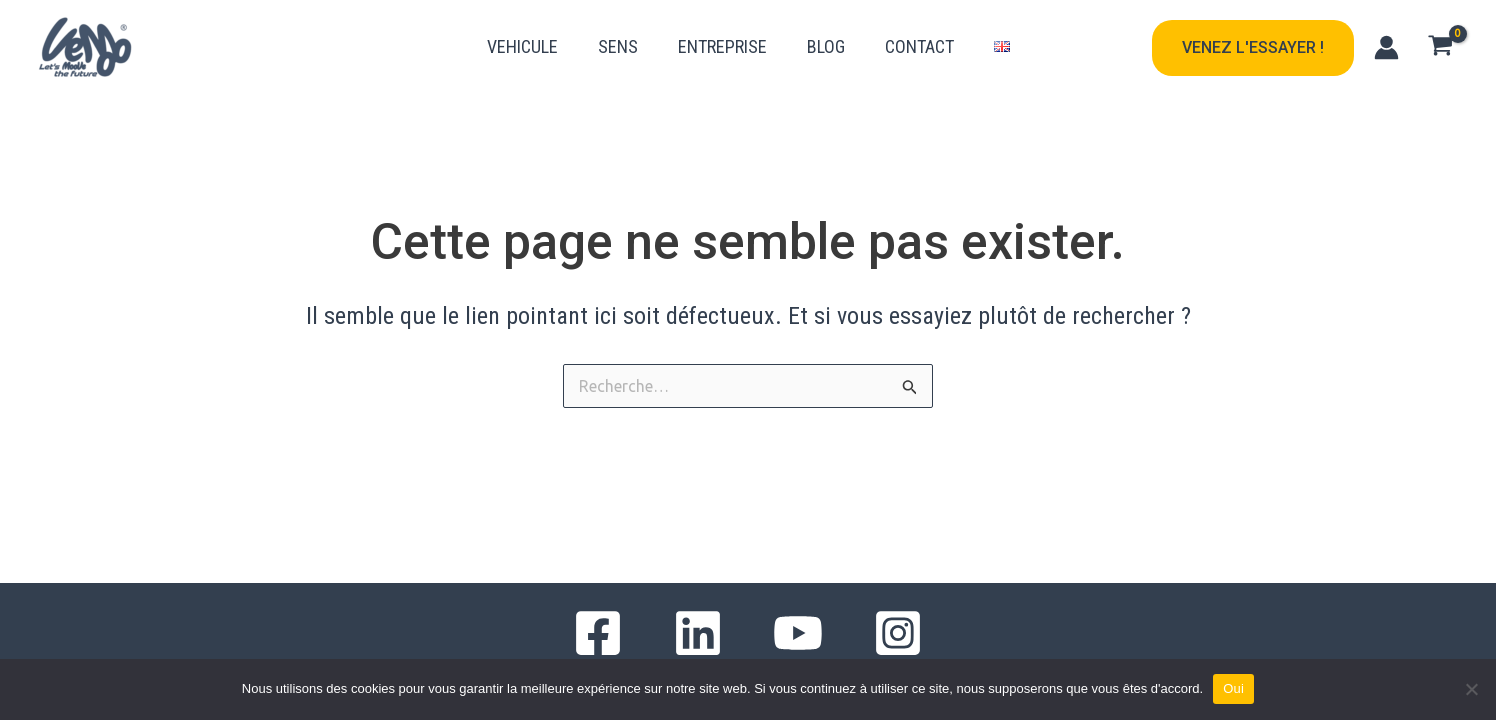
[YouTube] (798, 633)
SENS (618, 47)
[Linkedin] (698, 633)
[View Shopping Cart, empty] (1440, 48)
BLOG (826, 47)
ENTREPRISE (722, 47)
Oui (1233, 688)
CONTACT (919, 47)
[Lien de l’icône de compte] (1386, 47)
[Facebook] (598, 633)
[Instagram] (898, 633)
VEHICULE (522, 47)
